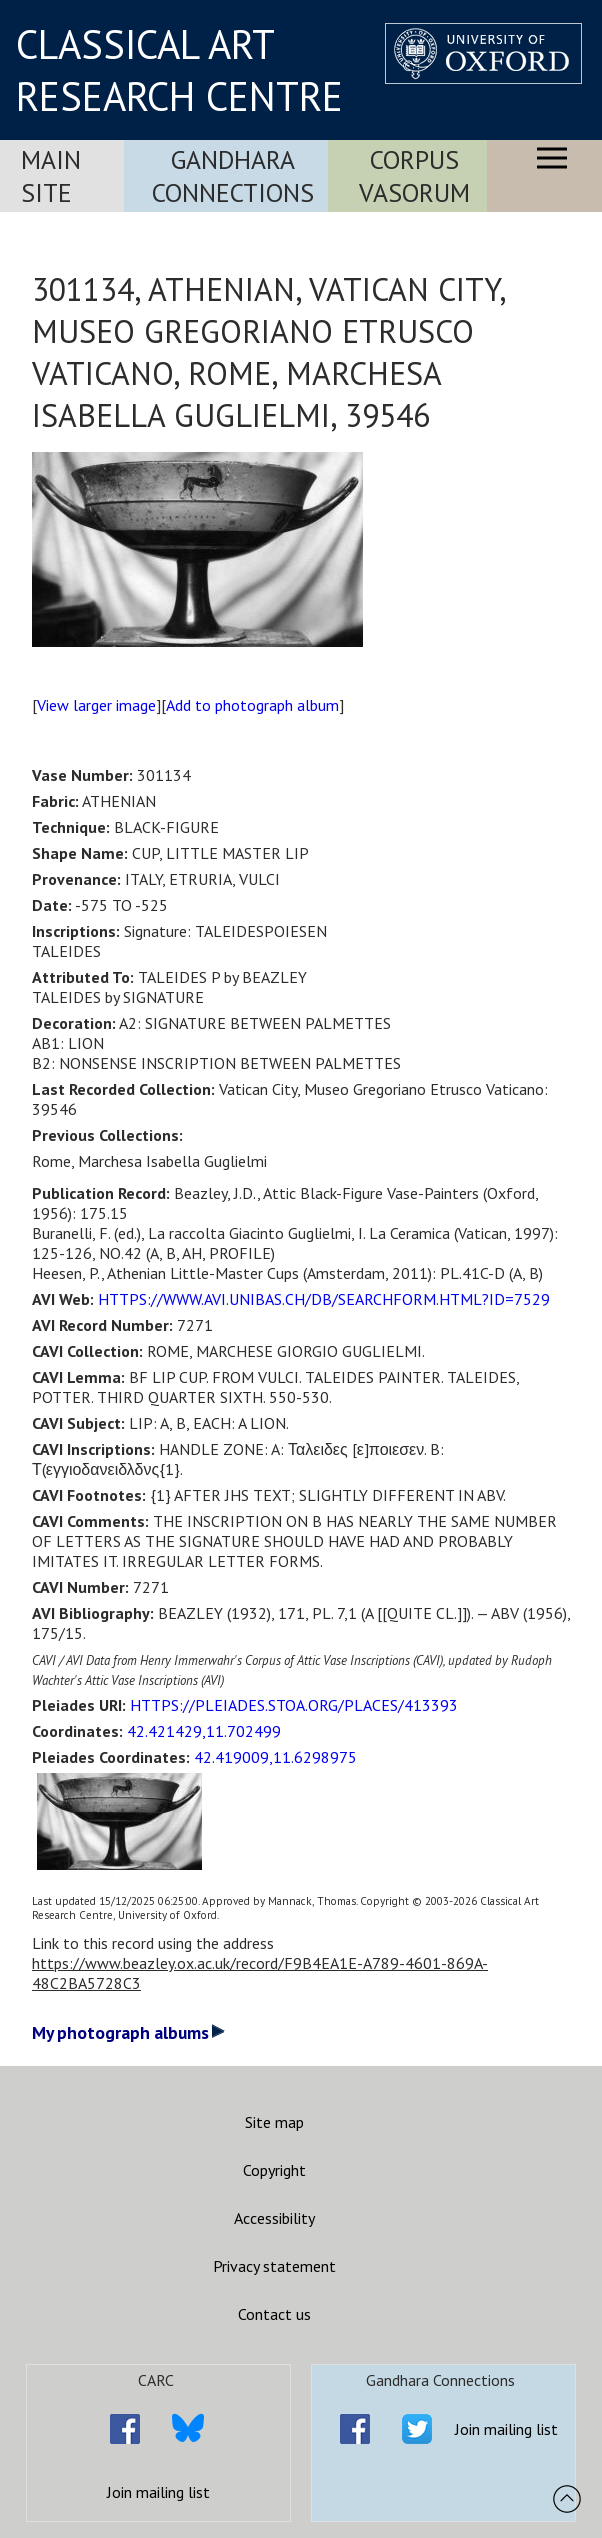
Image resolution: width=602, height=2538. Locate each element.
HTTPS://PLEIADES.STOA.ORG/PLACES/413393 (294, 1705)
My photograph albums (128, 2032)
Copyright (274, 2170)
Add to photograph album (252, 705)
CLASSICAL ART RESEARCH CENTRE (179, 70)
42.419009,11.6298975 (275, 1757)
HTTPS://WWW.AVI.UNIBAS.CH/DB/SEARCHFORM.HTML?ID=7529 (324, 1299)
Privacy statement (274, 2266)
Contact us (274, 2314)
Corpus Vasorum (414, 176)
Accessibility (274, 2218)
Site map (274, 2122)
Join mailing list (158, 2492)
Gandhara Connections (233, 176)
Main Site (51, 176)
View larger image (96, 705)
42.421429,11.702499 (204, 1731)
